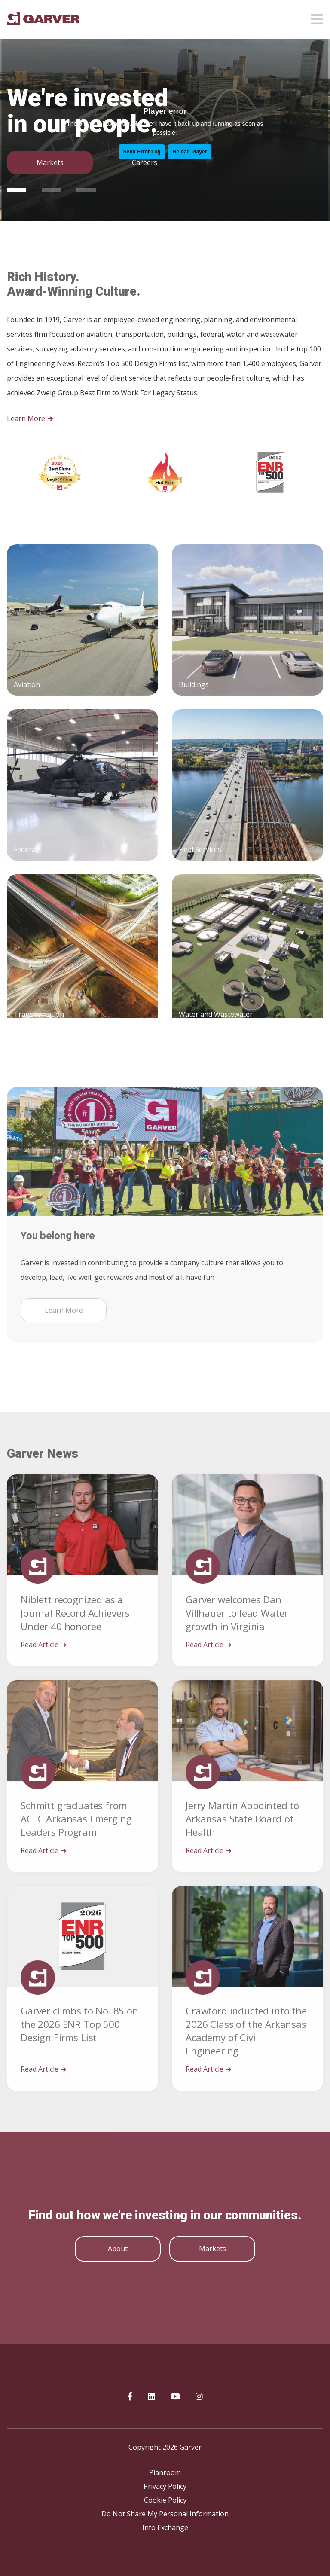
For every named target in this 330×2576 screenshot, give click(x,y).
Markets (50, 162)
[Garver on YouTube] (175, 2397)
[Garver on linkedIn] (151, 2397)
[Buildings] (247, 768)
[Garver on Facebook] (129, 2397)
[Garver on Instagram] (199, 2397)
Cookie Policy (165, 2500)
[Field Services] (247, 933)
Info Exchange (165, 2527)
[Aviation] (82, 768)
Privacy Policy (165, 2486)
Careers (144, 162)
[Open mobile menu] (317, 17)
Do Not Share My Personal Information (165, 2513)
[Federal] (82, 933)
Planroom (165, 2472)
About (118, 2248)
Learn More (30, 418)
